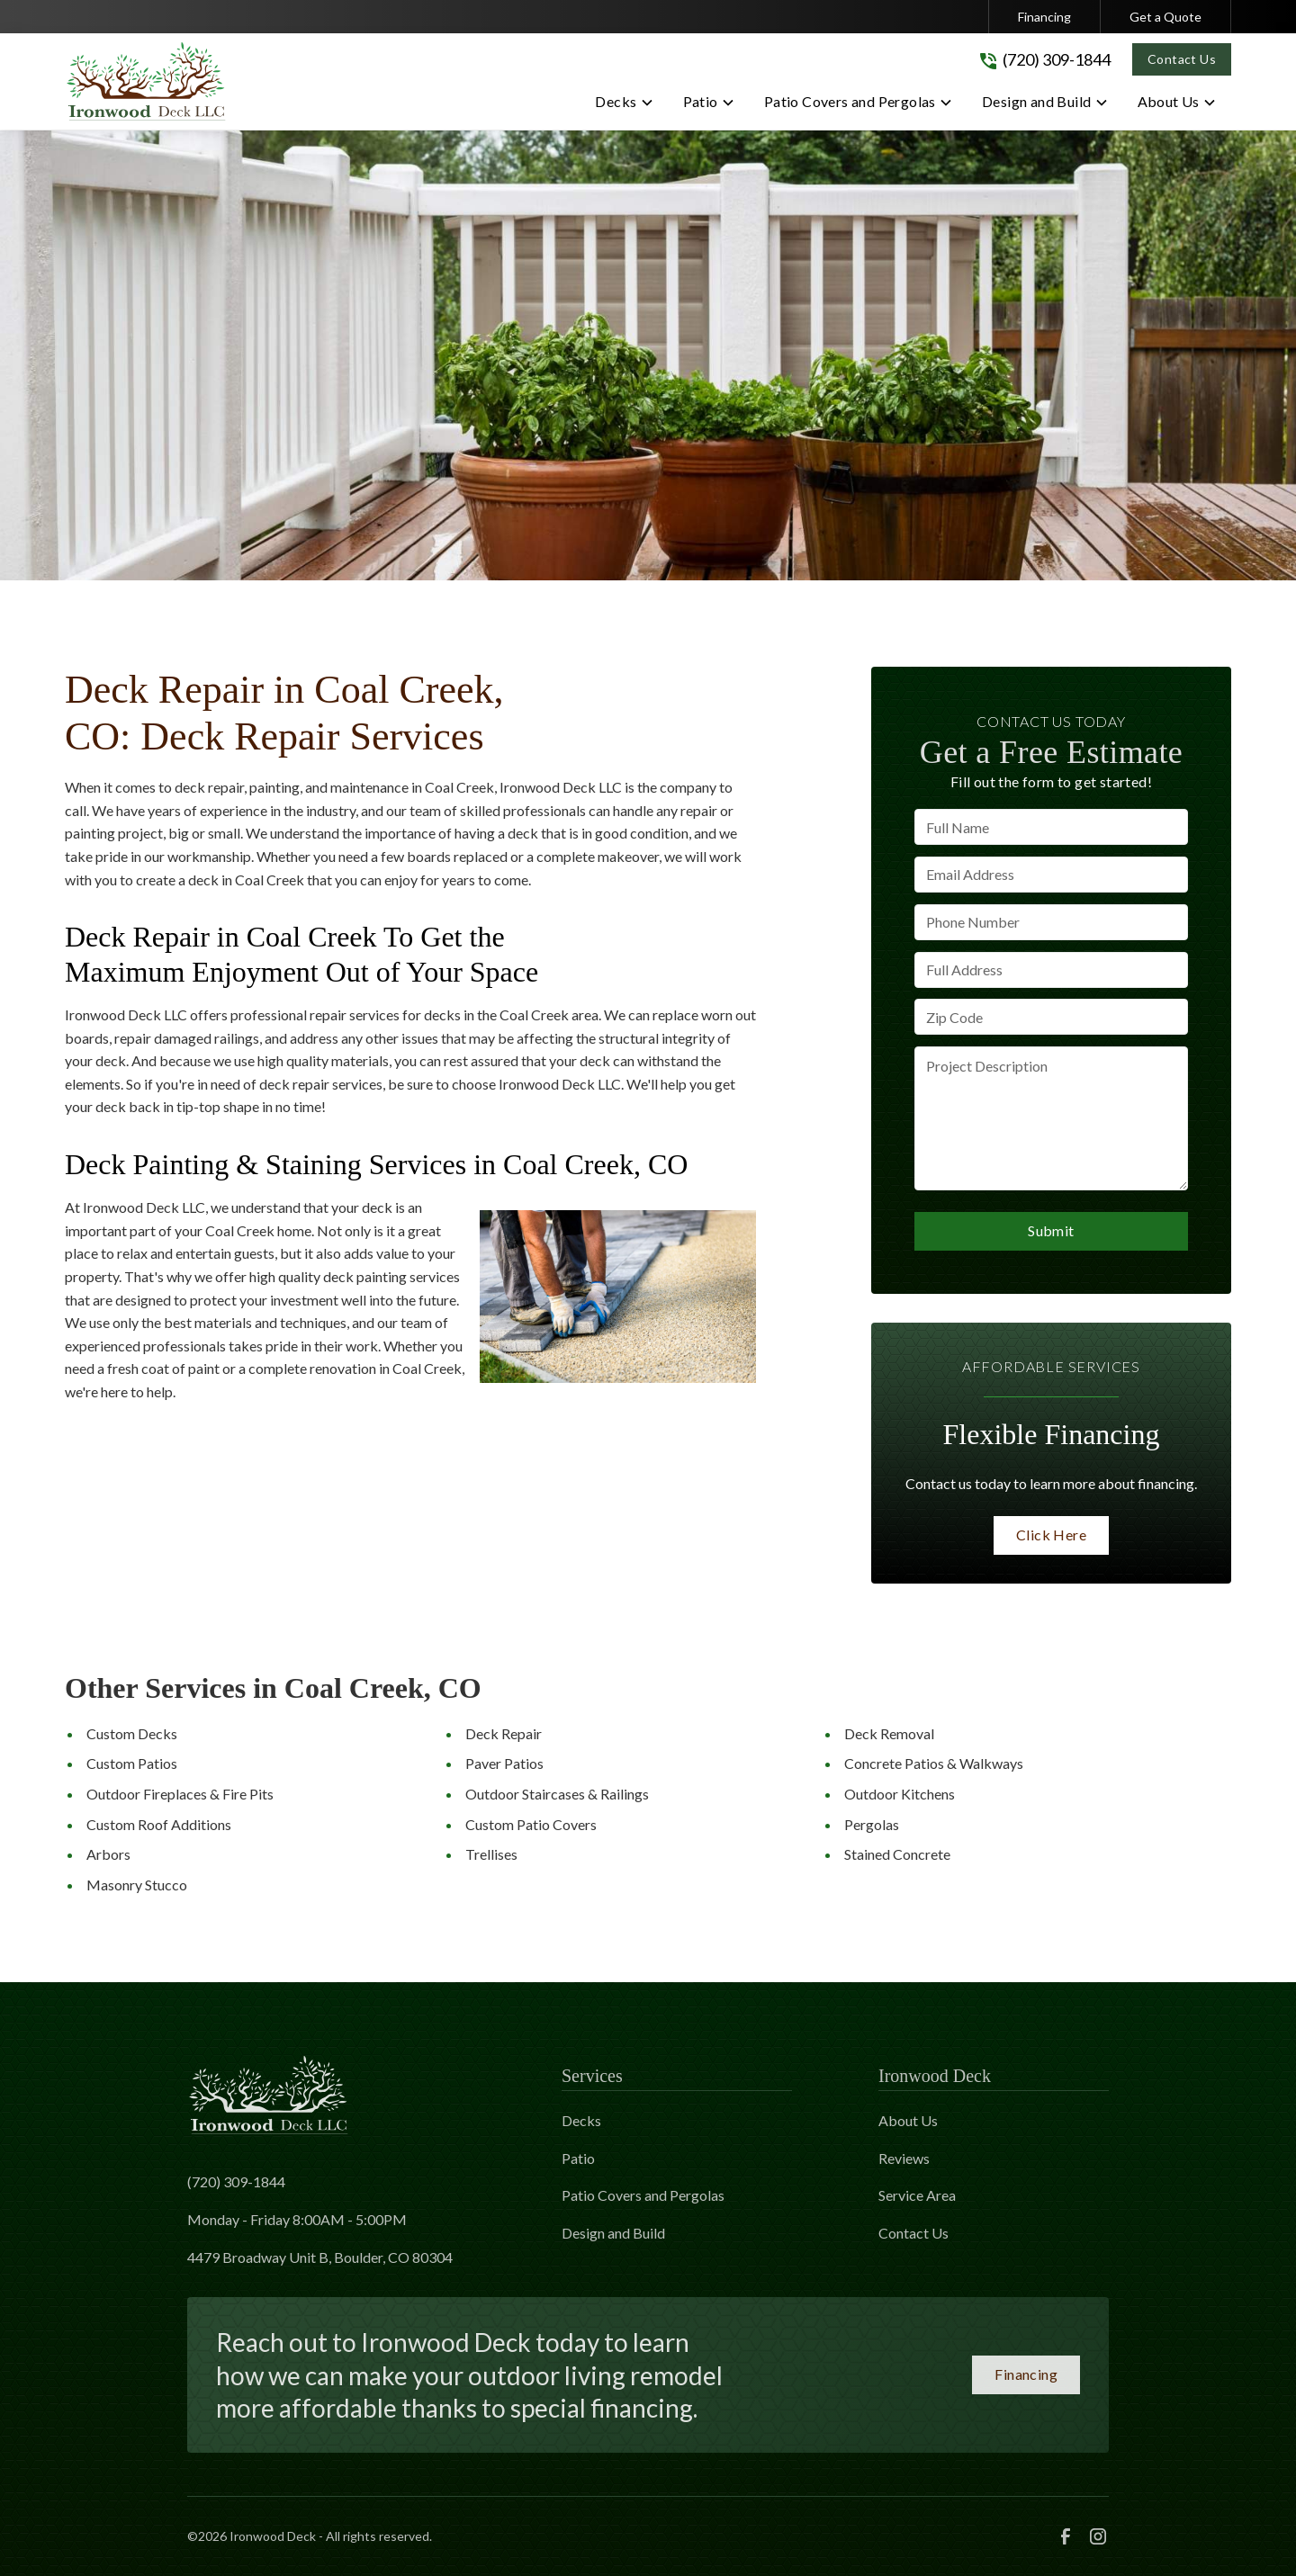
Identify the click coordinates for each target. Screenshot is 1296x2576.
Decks (581, 2120)
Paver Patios (504, 1763)
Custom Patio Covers (531, 1824)
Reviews (904, 2158)
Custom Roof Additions (158, 1824)
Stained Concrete (897, 1853)
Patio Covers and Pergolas (643, 2195)
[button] (624, 105)
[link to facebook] (1065, 2536)
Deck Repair (503, 1733)
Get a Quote (1166, 16)
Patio (578, 2158)
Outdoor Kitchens (899, 1793)
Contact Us (1182, 59)
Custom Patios (131, 1763)
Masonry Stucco (136, 1884)
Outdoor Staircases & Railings (557, 1793)
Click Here (1051, 1534)
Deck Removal (889, 1733)
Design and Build (613, 2232)
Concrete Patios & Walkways (933, 1763)
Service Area (917, 2195)
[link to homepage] (146, 81)
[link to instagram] (1098, 2536)
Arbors (108, 1853)
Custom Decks (131, 1733)
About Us (908, 2120)
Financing (1044, 16)
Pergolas (871, 1824)
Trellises (491, 1853)
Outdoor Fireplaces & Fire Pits (180, 1793)
